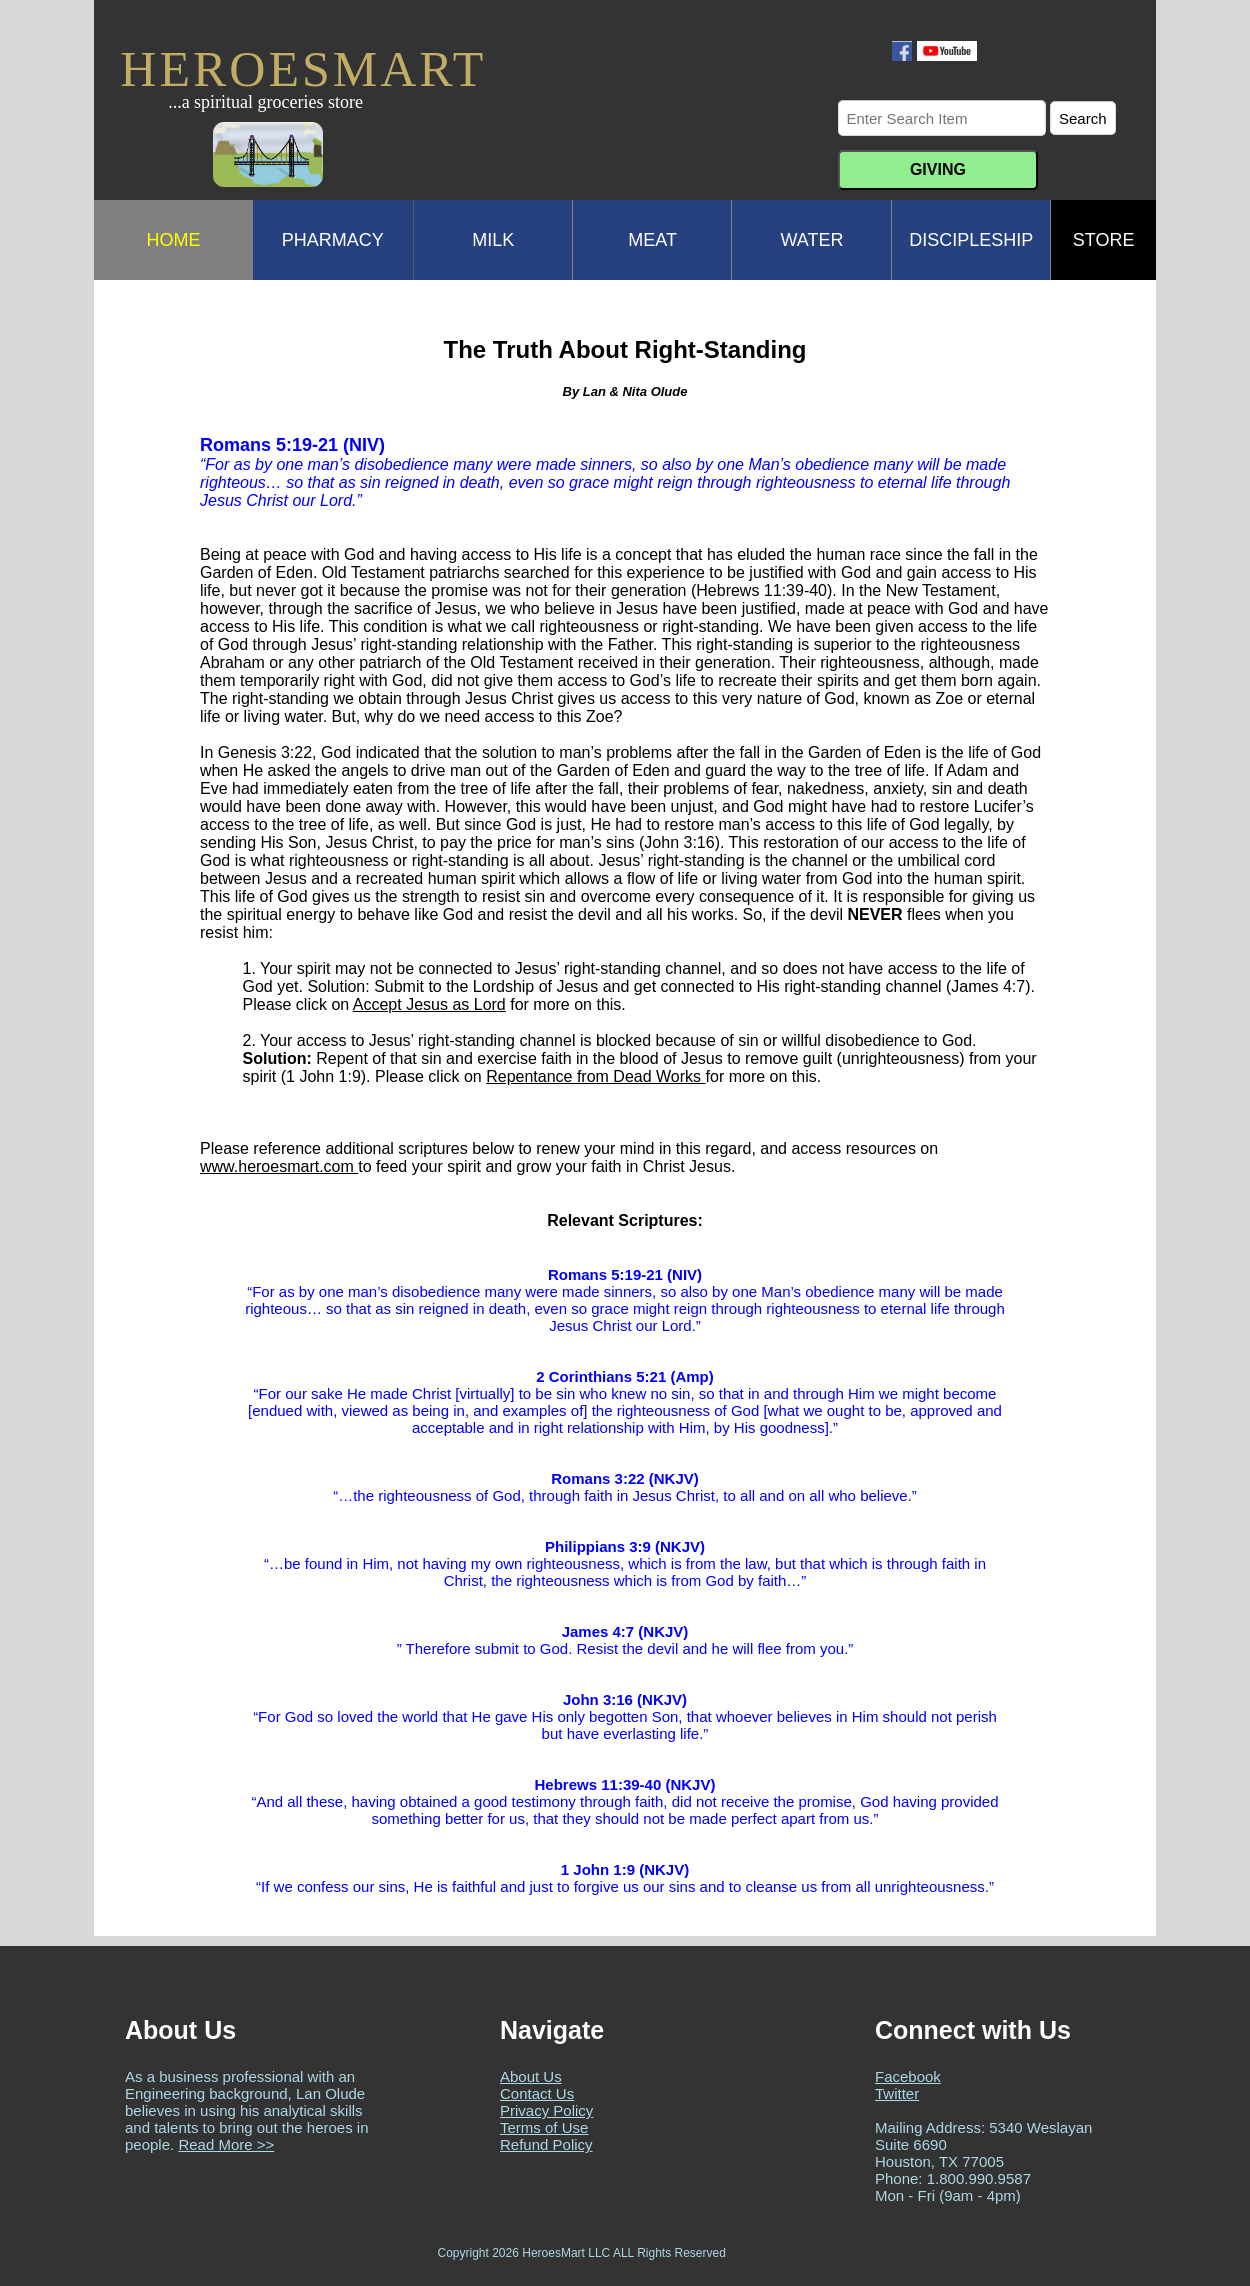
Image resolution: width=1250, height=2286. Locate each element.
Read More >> (226, 2144)
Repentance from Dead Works (595, 1076)
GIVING (938, 169)
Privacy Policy (546, 2110)
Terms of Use (544, 2127)
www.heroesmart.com (279, 1166)
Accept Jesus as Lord (429, 1004)
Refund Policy (546, 2144)
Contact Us (537, 2093)
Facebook (908, 2076)
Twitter (897, 2093)
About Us (531, 2076)
